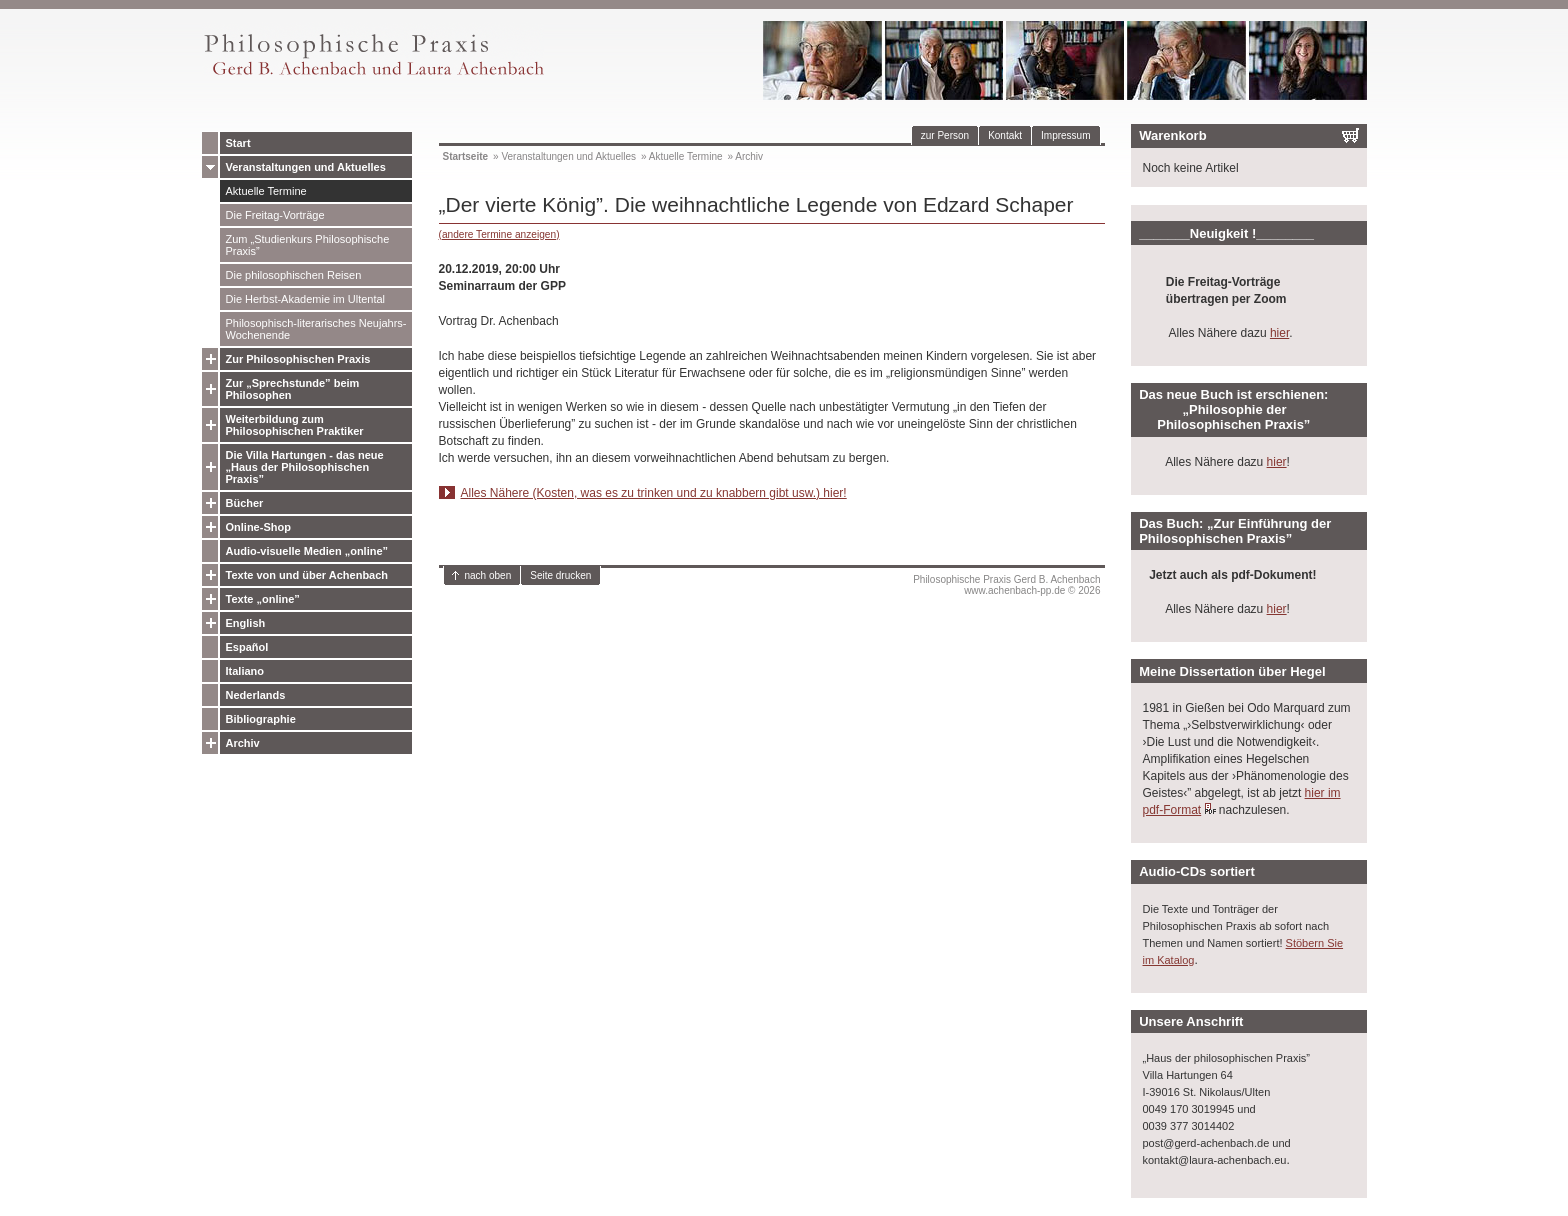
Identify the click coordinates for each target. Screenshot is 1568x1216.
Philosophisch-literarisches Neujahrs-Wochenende (316, 329)
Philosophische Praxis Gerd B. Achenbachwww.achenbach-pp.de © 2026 (1006, 585)
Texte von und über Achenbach (307, 575)
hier (1279, 333)
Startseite (466, 156)
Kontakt (1005, 135)
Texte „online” (263, 599)
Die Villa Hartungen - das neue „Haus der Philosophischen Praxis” (305, 467)
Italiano (245, 671)
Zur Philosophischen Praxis (298, 359)
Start (238, 143)
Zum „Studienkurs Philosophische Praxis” (308, 245)
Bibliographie (261, 719)
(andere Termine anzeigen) (499, 234)
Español (247, 647)
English (246, 623)
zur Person (945, 135)
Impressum (1065, 135)
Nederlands (256, 695)
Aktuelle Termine (266, 191)
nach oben (488, 575)
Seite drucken (560, 575)
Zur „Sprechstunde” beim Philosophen (293, 389)
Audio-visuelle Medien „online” (307, 551)
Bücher (245, 503)
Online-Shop (258, 527)
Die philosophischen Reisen (294, 275)
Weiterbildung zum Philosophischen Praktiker (295, 425)
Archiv (243, 743)
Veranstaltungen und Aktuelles (306, 167)
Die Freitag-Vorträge (275, 215)
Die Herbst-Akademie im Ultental (306, 299)
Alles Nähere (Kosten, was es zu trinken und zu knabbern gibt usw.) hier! (654, 493)
